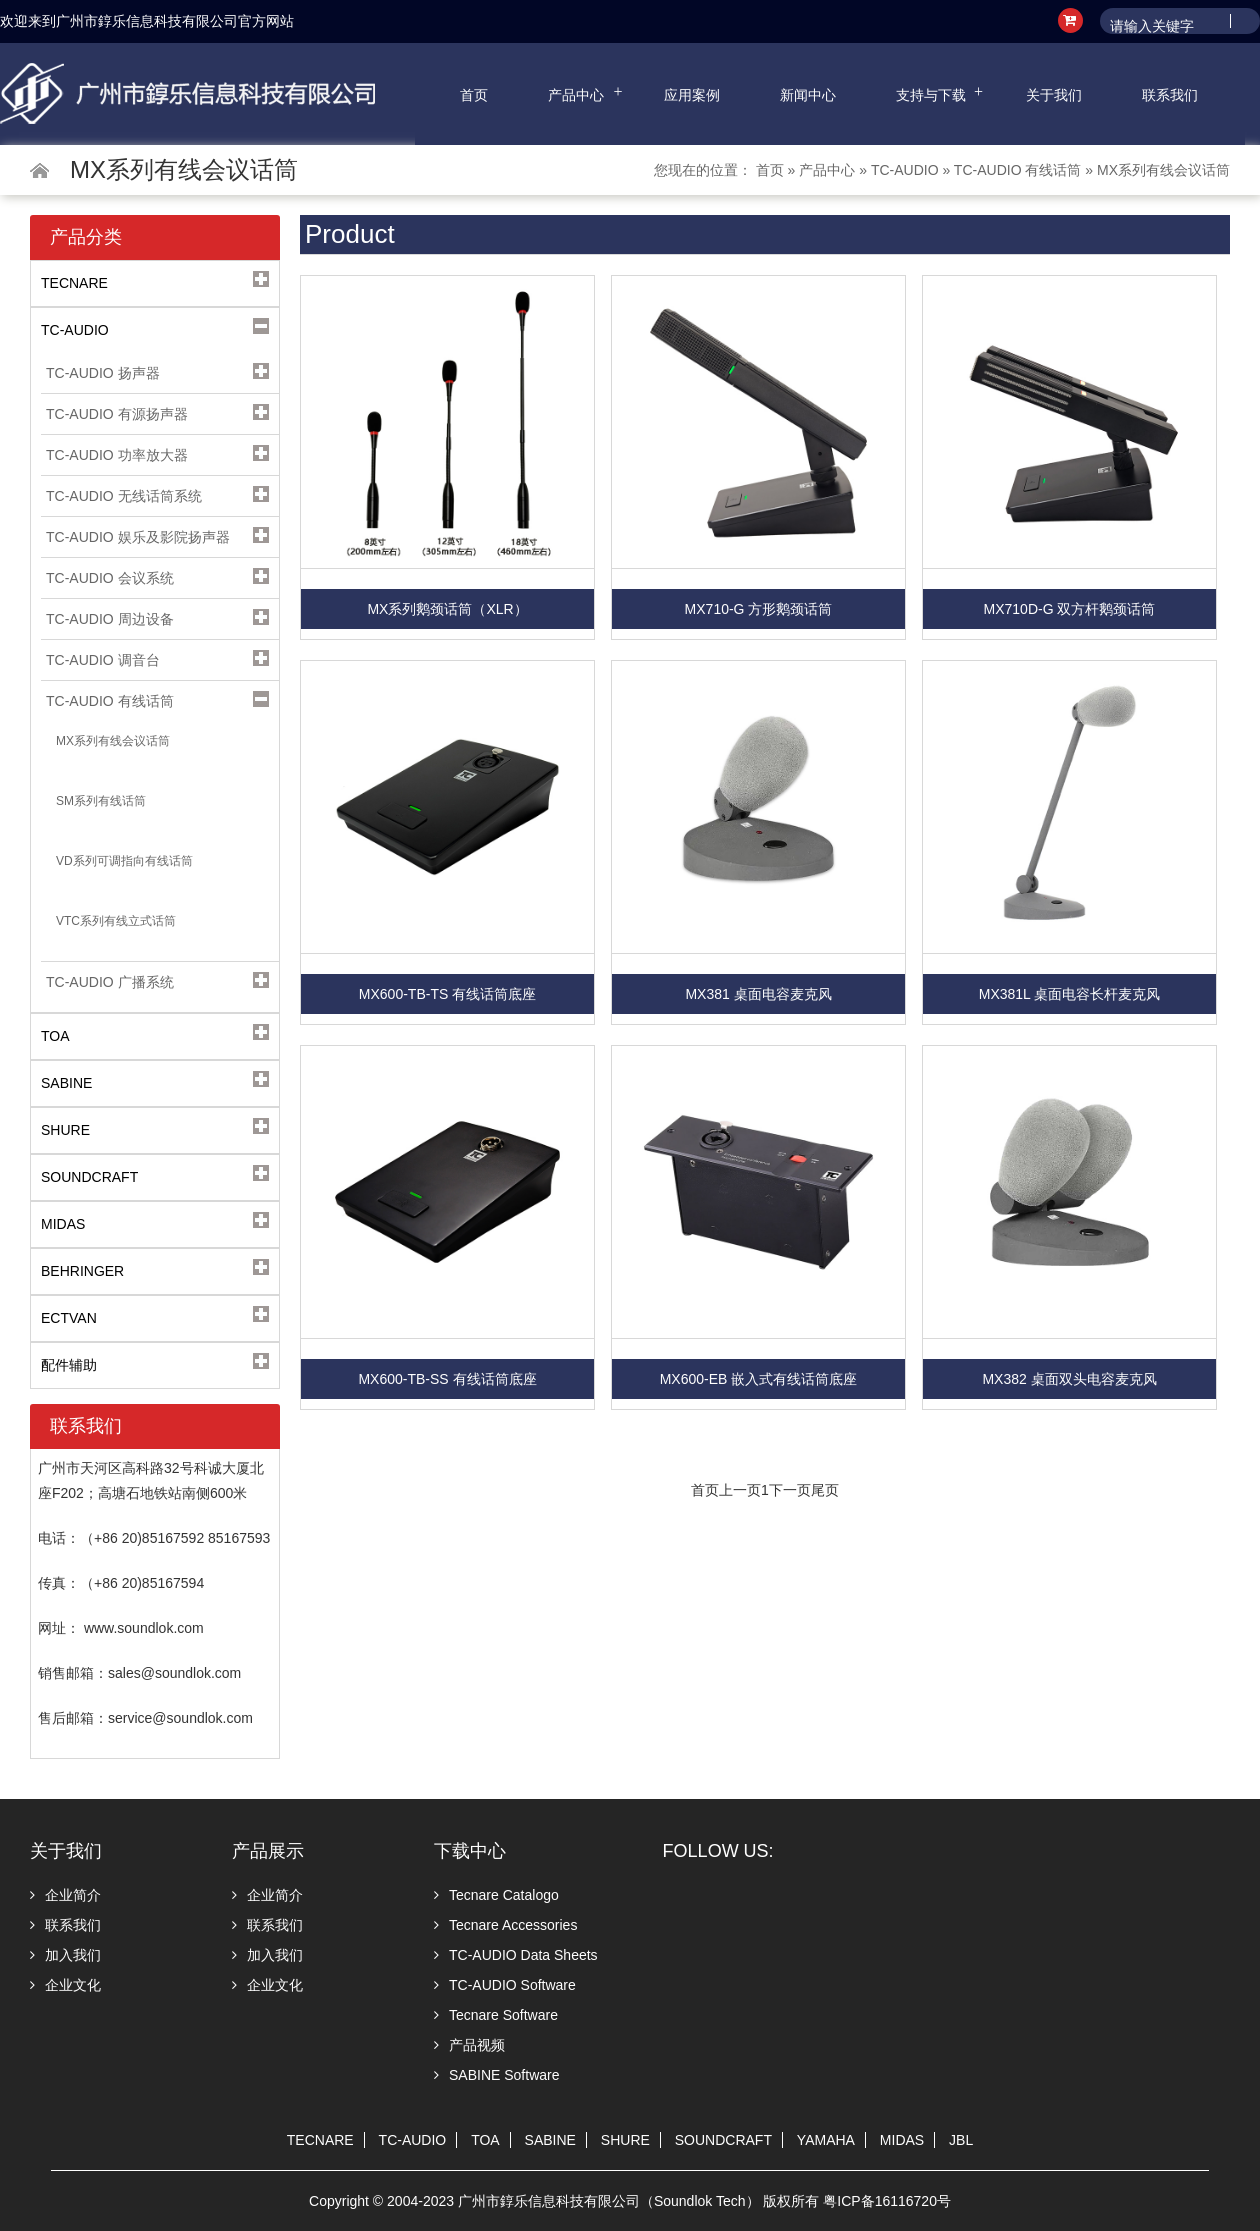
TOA (485, 2140)
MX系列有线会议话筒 (1163, 170)
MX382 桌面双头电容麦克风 (1069, 1379)
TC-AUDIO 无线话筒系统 (124, 496)
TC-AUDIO (905, 170)
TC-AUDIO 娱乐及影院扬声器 (138, 537)
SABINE (550, 2140)
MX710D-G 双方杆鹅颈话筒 (1070, 609)
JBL (961, 2140)
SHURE (625, 2140)
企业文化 (65, 1985)
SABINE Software (497, 2075)
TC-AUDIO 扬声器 (103, 373)
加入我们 (65, 1955)
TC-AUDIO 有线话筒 (1018, 170)
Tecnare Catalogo (496, 1895)
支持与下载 (931, 95)
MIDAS (902, 2140)
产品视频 (469, 2045)
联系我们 (1170, 95)
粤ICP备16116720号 (887, 2201)
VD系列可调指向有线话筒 (124, 861)
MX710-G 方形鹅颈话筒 (759, 609)
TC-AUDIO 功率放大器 (117, 455)
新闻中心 (808, 95)
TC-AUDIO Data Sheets (516, 1955)
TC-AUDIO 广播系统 (110, 982)
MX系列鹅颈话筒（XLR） (447, 609)
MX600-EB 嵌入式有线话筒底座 (759, 1379)
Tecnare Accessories (505, 1925)
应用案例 (692, 95)
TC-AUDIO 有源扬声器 (117, 414)
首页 (474, 95)
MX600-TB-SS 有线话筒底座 (447, 1379)
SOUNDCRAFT (723, 2140)
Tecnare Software (496, 2015)
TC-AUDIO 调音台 (103, 660)
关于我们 (1054, 95)
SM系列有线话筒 (101, 801)
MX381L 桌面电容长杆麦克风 (1070, 994)
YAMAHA (826, 2140)
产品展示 (268, 1851)
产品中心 (576, 95)
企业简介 (65, 1895)
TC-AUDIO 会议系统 (110, 578)
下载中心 (470, 1851)
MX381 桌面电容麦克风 (758, 994)
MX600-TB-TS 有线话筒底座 (447, 994)
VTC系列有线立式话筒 (116, 921)
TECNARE (320, 2140)
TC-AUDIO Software (505, 1985)
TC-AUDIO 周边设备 (110, 619)
